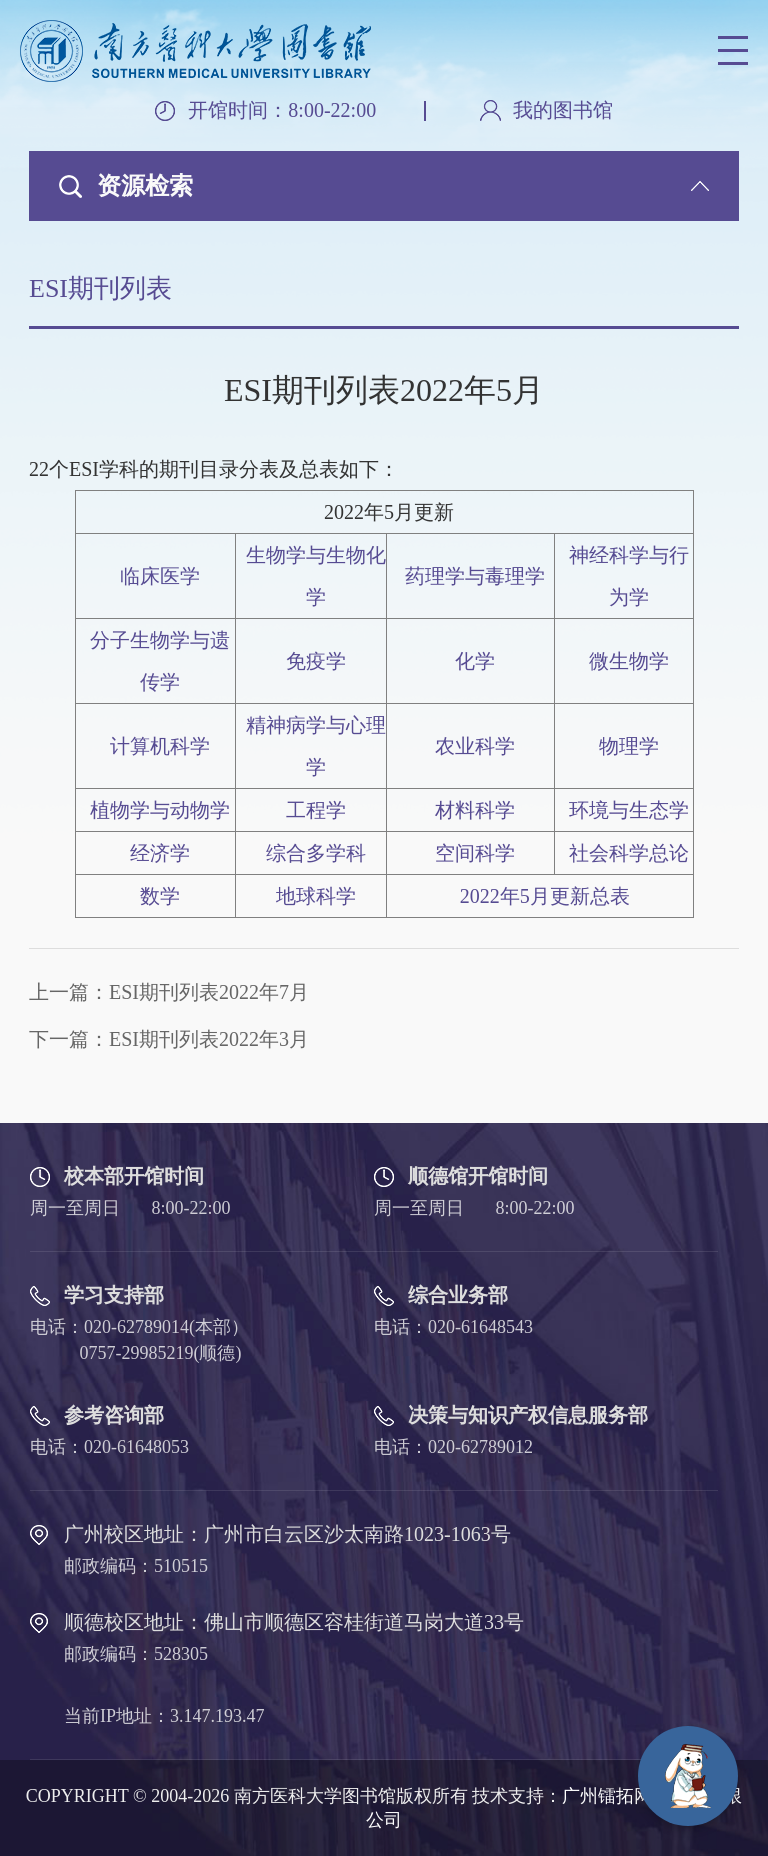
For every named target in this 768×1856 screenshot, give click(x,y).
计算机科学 (160, 746)
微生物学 (629, 661)
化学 (475, 661)
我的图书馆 (563, 110)
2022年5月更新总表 (545, 896)
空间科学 (475, 853)
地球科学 (316, 896)
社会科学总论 (629, 853)
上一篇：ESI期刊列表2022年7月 (169, 992)
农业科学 (475, 746)
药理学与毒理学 (475, 576)
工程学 (316, 810)
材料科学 (475, 810)
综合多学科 (316, 853)
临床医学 (160, 576)
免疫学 (316, 661)
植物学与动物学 (160, 810)
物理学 (629, 746)
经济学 (160, 853)
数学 (160, 896)
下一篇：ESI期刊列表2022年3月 (169, 1039)
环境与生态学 (629, 810)
